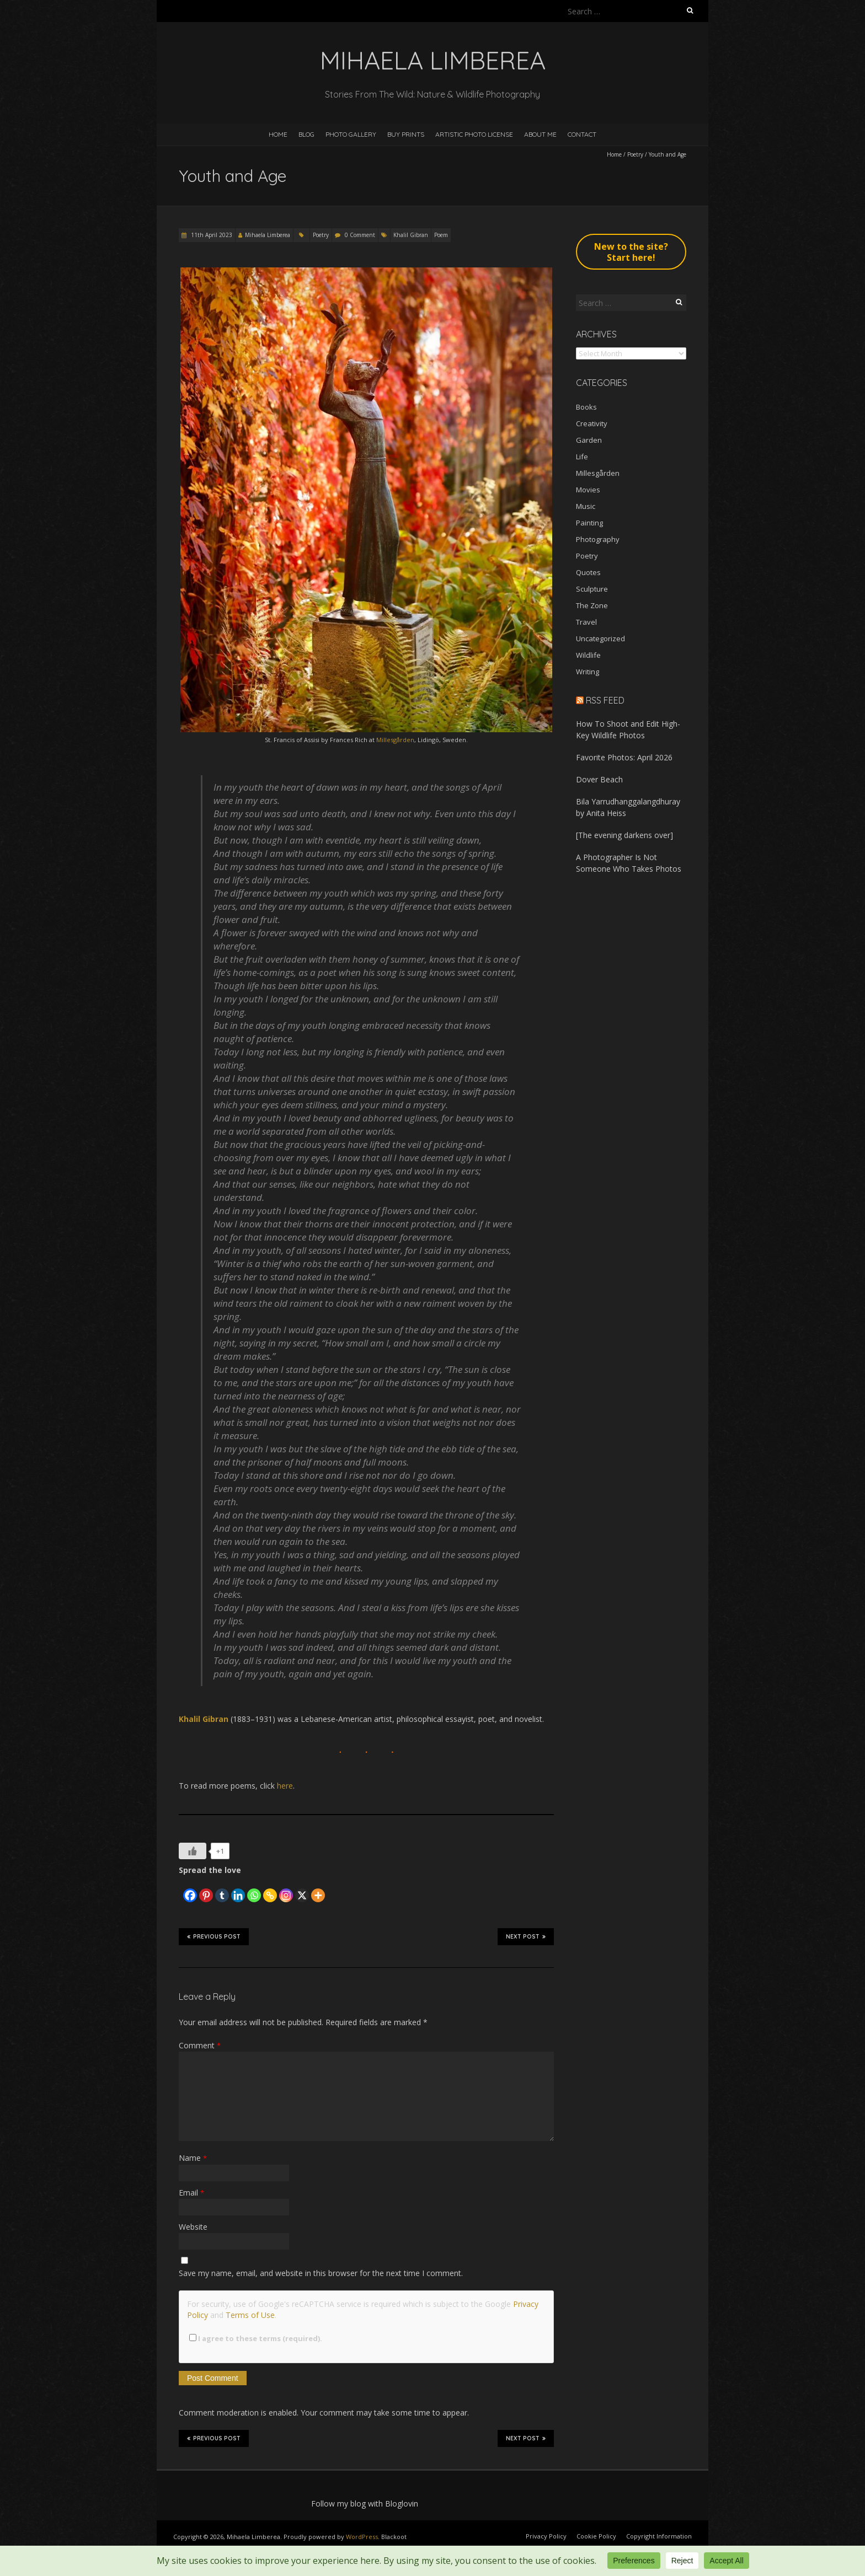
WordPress (362, 2536)
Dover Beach (599, 779)
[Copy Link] (270, 1889)
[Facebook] (190, 1889)
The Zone (592, 605)
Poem (441, 235)
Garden (589, 440)
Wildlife (588, 655)
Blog (306, 134)
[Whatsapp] (254, 1889)
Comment (200, 2045)
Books (586, 407)
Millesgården (395, 740)
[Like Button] (192, 1851)
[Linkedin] (238, 1889)
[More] (318, 1889)
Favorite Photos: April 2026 (624, 757)
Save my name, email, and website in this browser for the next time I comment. (321, 2273)
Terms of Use (250, 2315)
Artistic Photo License (474, 134)
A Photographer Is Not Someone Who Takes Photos (628, 862)
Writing (587, 672)
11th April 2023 (210, 235)
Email (191, 2192)
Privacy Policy (546, 2536)
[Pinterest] (206, 1889)
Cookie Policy (596, 2536)
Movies (588, 490)
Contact (582, 134)
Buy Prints (405, 134)
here (285, 1785)
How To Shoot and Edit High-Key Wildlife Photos (628, 729)
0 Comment (360, 235)
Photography (598, 539)
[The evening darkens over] (624, 835)
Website (193, 2226)
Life (582, 456)
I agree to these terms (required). (255, 2338)
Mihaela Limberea (267, 235)
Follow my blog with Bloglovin (364, 2503)
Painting (589, 523)
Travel (586, 622)
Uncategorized (600, 638)
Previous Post (214, 1936)
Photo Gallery (350, 134)
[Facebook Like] (180, 1886)
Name (193, 2158)
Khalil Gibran (410, 235)
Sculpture (592, 589)
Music (585, 506)
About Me (540, 134)
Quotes (588, 572)
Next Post (526, 1936)
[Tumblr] (222, 1889)
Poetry (635, 154)
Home (278, 134)
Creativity (591, 423)
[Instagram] (286, 1889)
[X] (302, 1889)
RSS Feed (605, 700)
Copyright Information (659, 2536)
